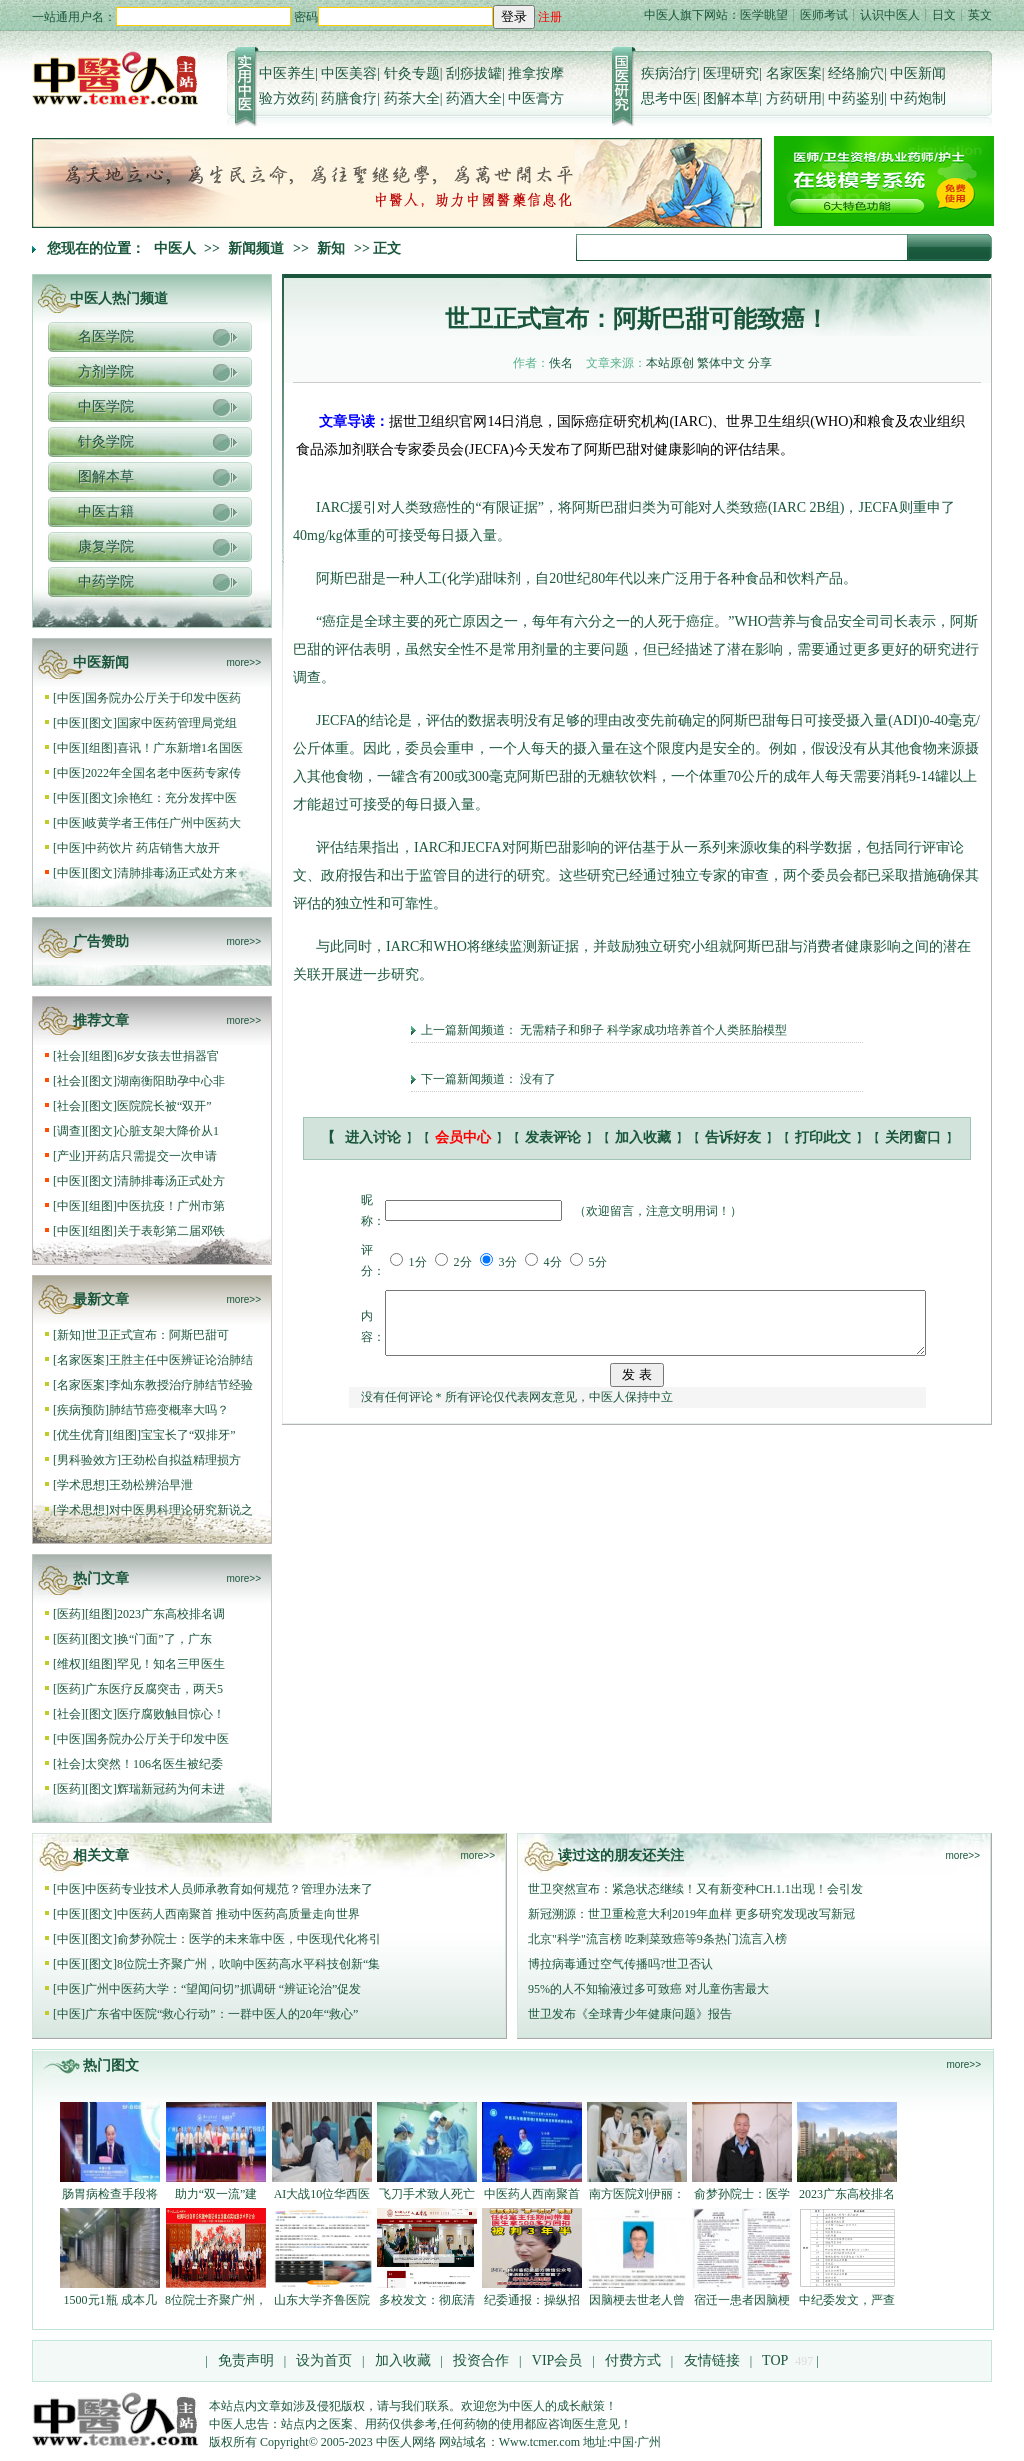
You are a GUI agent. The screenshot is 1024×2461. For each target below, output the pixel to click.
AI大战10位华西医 (322, 2194)
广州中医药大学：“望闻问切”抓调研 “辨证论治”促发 (223, 1989)
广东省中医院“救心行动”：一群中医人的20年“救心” (221, 2014)
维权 (69, 1664)
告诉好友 (733, 1137)
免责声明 (246, 2360)
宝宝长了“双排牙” (188, 1435)
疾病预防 (81, 1410)
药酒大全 (474, 98)
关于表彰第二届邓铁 (171, 1231)
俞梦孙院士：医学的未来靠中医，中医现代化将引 (249, 1939)
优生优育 (81, 1435)
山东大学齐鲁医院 (322, 2300)
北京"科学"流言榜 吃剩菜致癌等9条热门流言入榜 (657, 1939)
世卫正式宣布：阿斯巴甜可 (157, 1335)
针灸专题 (412, 73)
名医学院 (106, 336)
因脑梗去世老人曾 (637, 2300)
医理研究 (731, 73)
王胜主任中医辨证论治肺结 (181, 1360)
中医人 (175, 248)
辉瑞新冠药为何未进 (171, 1789)
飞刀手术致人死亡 (427, 2194)
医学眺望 (764, 15)
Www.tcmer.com (539, 2442)
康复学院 (106, 546)
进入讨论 (373, 1137)
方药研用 (794, 98)
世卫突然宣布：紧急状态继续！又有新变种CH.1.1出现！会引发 (695, 1889)
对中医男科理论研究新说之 (181, 1510)
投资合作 (481, 2360)
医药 (69, 1614)
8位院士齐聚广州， (216, 2300)
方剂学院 (106, 371)
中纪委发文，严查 (847, 2300)
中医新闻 (918, 73)
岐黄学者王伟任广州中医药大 (163, 823)
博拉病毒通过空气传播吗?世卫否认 (620, 1964)
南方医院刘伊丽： (637, 2194)
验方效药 (287, 98)
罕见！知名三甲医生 (171, 1664)
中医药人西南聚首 (532, 2194)
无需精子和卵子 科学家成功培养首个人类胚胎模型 (653, 1030)
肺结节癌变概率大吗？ (169, 1410)
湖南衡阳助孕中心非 (171, 1081)
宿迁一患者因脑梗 (742, 2300)
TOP (775, 2360)
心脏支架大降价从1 (168, 1131)
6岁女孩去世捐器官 (168, 1056)
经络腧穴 (856, 73)
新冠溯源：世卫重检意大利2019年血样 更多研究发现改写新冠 (691, 1914)
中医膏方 (536, 98)
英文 (980, 15)
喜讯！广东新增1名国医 (180, 748)
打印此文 (823, 1137)
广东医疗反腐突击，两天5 (154, 1689)
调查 (69, 1131)
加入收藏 (643, 1137)
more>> (244, 662)
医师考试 (824, 15)
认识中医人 (890, 15)
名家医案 (794, 73)
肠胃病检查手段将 (110, 2194)
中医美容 (349, 73)
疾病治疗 (669, 73)
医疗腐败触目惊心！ (171, 1714)
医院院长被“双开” (164, 1106)
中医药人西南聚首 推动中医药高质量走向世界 (238, 1914)
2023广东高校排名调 (171, 1614)
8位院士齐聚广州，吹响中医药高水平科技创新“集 (248, 1964)
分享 (760, 363)
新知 (331, 248)
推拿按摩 (536, 73)
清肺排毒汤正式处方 (171, 1181)
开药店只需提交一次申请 (152, 1156)
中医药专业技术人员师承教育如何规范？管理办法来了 (229, 1889)
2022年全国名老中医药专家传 (163, 773)
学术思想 (81, 1485)
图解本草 (731, 98)
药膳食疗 (349, 98)
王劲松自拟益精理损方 (181, 1460)
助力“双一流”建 (216, 2194)
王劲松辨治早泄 (151, 1485)
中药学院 (106, 581)
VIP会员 (555, 2360)
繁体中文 (721, 363)
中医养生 (287, 73)
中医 (69, 698)
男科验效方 (87, 1460)
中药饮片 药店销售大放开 (152, 848)
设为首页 (324, 2360)
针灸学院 (106, 441)
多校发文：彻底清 (427, 2300)
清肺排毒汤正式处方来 (177, 873)
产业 (69, 1156)
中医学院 (106, 406)
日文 (944, 15)
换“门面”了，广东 (164, 1639)
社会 (69, 1056)
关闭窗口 (913, 1137)
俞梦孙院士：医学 (742, 2194)
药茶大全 (412, 98)
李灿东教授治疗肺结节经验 (181, 1385)
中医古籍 (106, 511)
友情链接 (710, 2360)
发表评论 (553, 1137)
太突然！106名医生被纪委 (154, 1764)
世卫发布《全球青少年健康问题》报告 (630, 2014)
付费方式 (633, 2360)
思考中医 (669, 98)
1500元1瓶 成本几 (110, 2300)
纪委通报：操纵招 (532, 2300)
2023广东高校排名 (847, 2194)
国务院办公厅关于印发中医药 (163, 698)
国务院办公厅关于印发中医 (157, 1739)
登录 (514, 16)
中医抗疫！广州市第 (171, 1206)
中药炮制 (918, 98)
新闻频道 (256, 248)
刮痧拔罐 (474, 73)
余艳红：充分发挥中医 (177, 798)
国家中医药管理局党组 (177, 723)
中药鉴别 (856, 98)
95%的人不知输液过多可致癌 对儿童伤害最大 (648, 1989)
